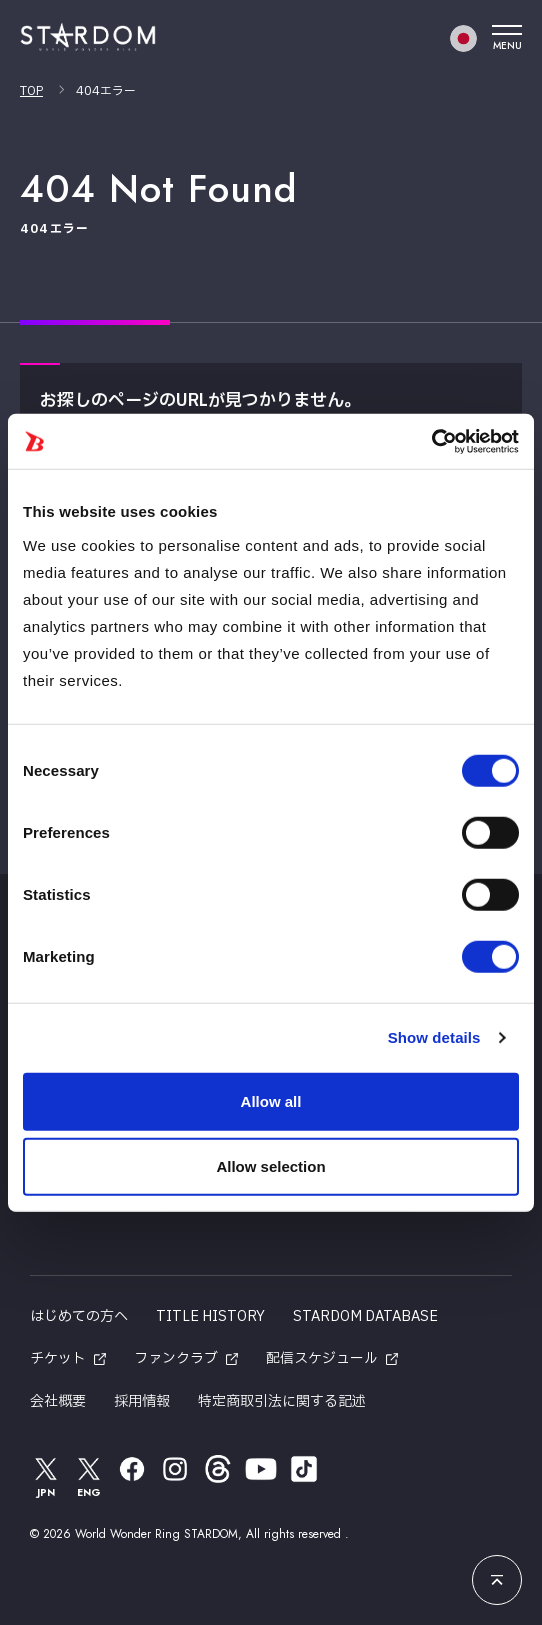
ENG (89, 1476)
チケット (58, 1358)
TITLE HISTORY (210, 1316)
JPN (46, 1476)
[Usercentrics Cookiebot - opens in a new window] (431, 441)
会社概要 (58, 1401)
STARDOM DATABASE (365, 1316)
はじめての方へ (79, 1316)
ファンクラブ (176, 1358)
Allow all (271, 1100)
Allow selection (270, 1166)
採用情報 (142, 1401)
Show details (434, 1037)
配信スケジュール (322, 1358)
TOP (31, 91)
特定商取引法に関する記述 (282, 1401)
